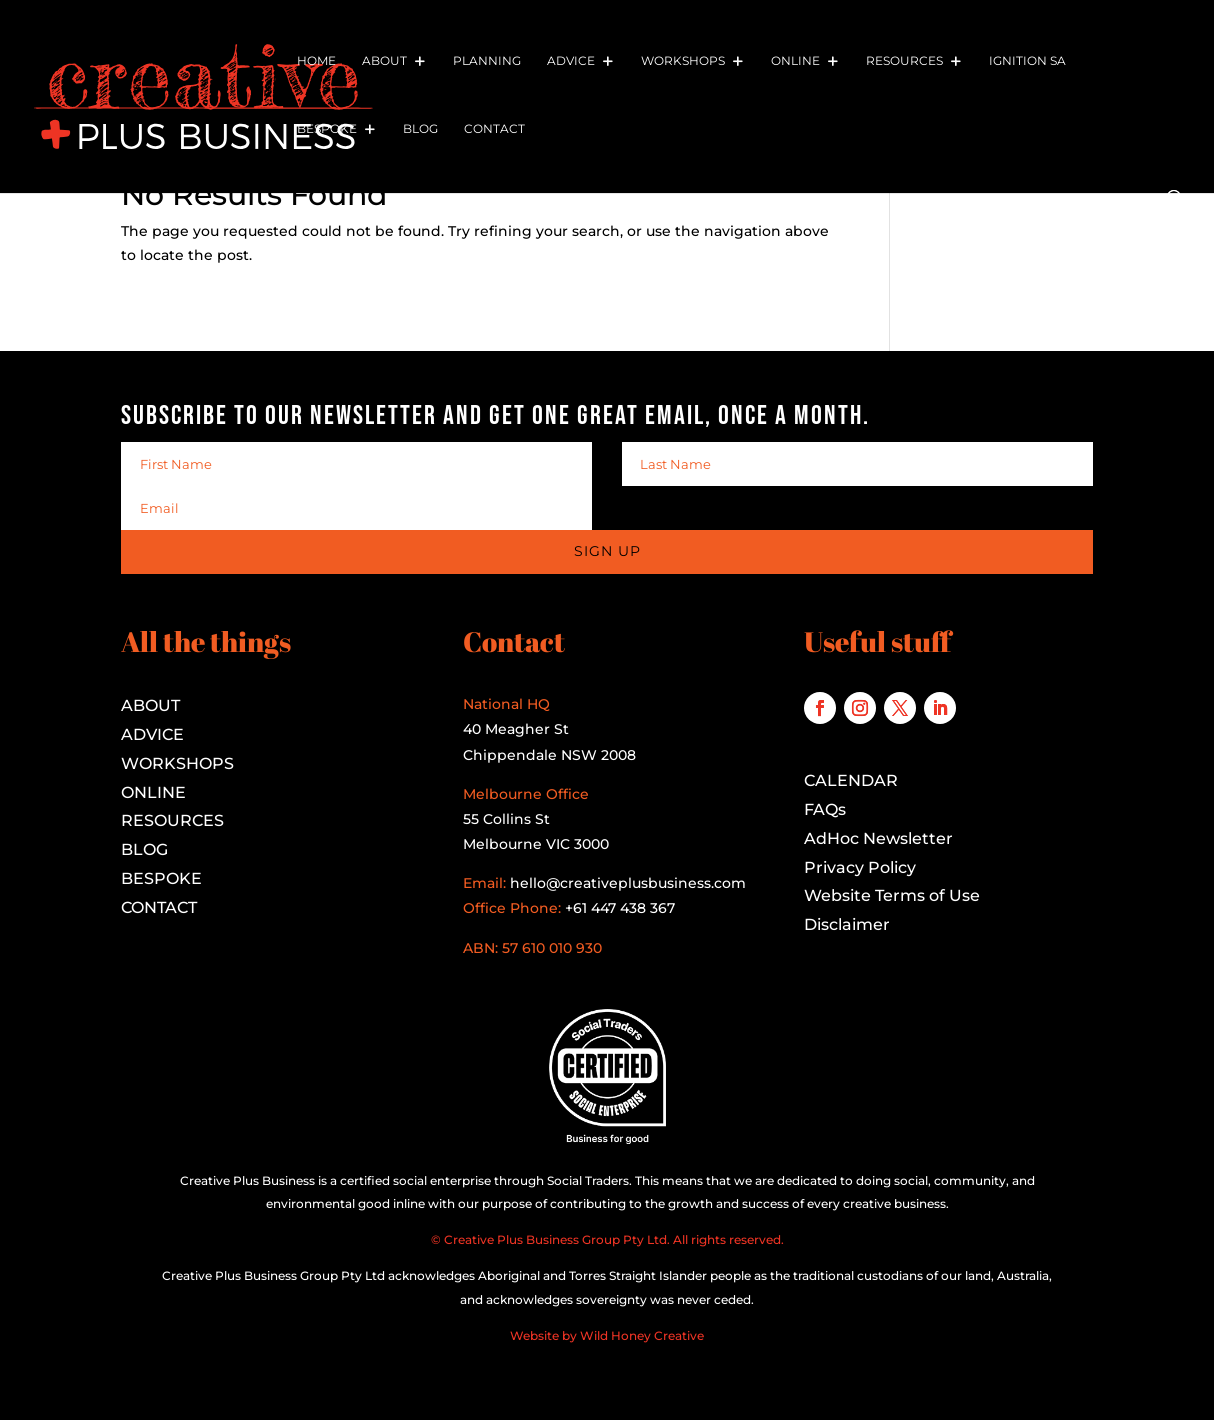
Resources (904, 61)
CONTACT (159, 907)
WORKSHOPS (177, 763)
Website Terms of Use (892, 895)
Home (316, 61)
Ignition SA (1027, 61)
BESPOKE (161, 878)
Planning (487, 61)
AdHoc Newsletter (878, 838)
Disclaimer (847, 924)
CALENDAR (851, 780)
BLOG (144, 849)
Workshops (683, 61)
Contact (494, 129)
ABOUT (150, 705)
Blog (420, 129)
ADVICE (152, 734)
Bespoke (327, 129)
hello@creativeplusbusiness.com (626, 883)
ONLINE (153, 792)
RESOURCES (172, 820)
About (384, 61)
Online (795, 61)
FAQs (825, 809)
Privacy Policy (860, 867)
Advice (571, 61)
